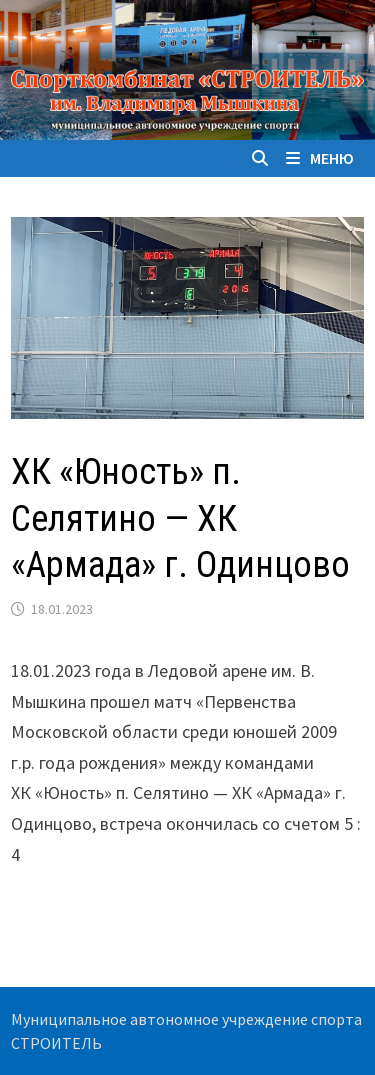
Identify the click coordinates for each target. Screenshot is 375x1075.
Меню (320, 158)
